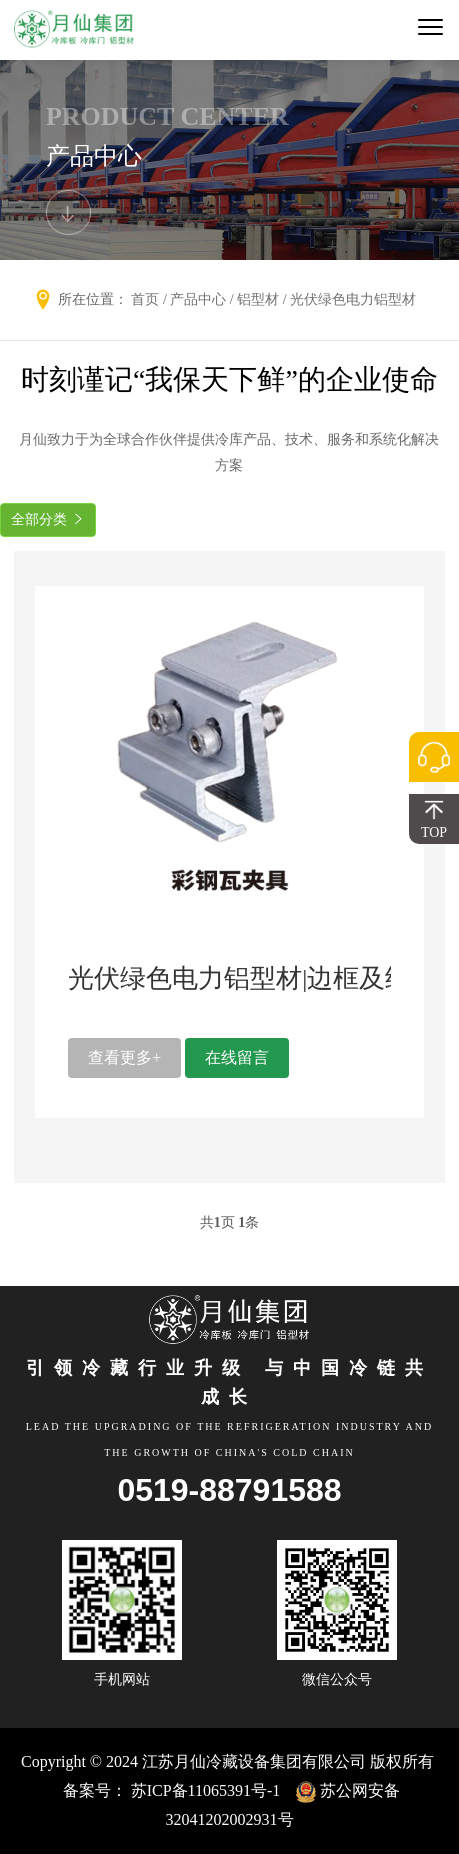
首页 (145, 299)
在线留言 (237, 1057)
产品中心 (198, 299)
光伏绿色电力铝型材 (353, 299)
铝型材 (258, 299)
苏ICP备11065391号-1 (206, 1790)
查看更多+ (124, 1057)
